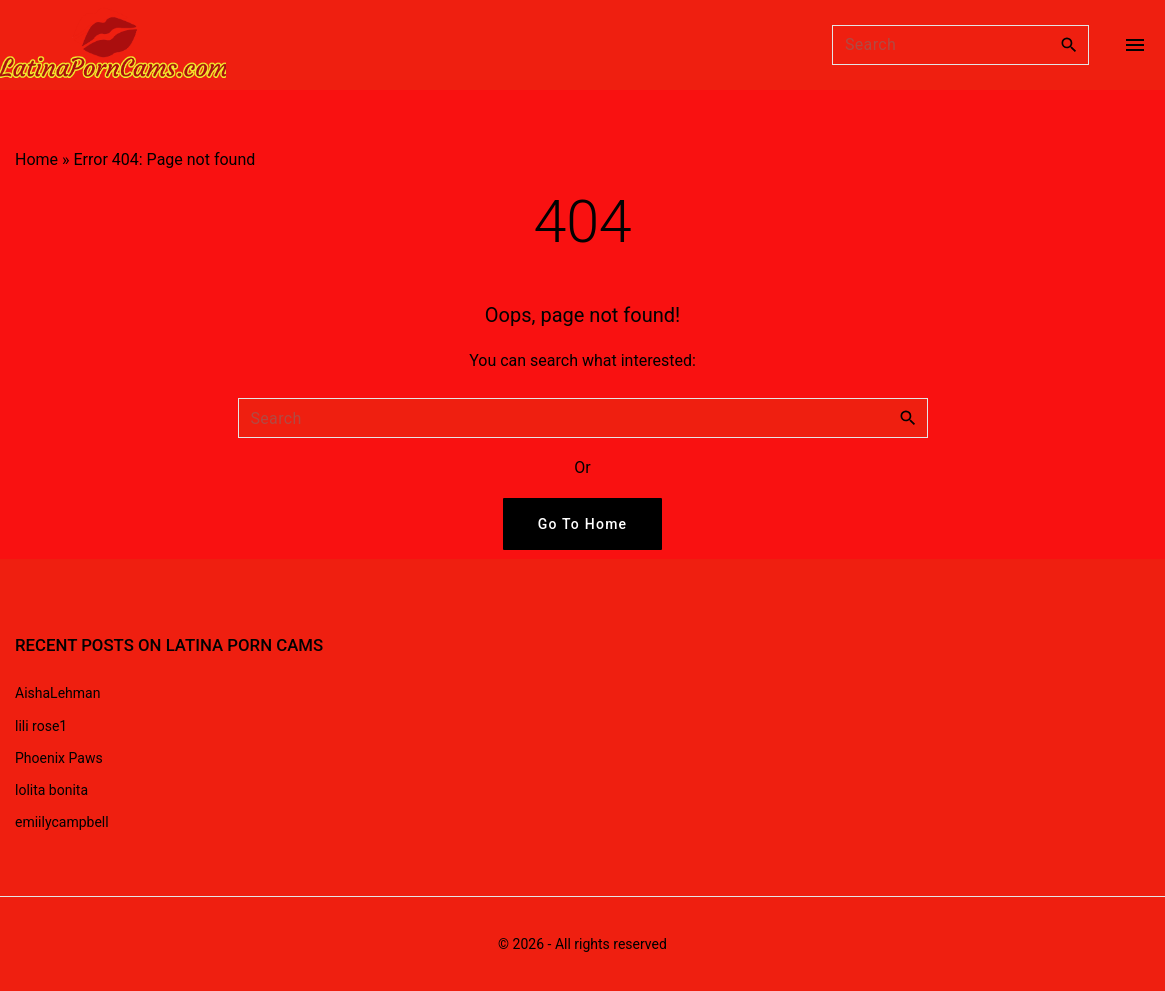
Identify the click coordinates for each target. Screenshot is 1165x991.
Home (36, 159)
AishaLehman (57, 693)
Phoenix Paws (59, 758)
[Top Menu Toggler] (1135, 45)
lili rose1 (41, 726)
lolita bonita (51, 790)
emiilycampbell (62, 822)
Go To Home (583, 524)
